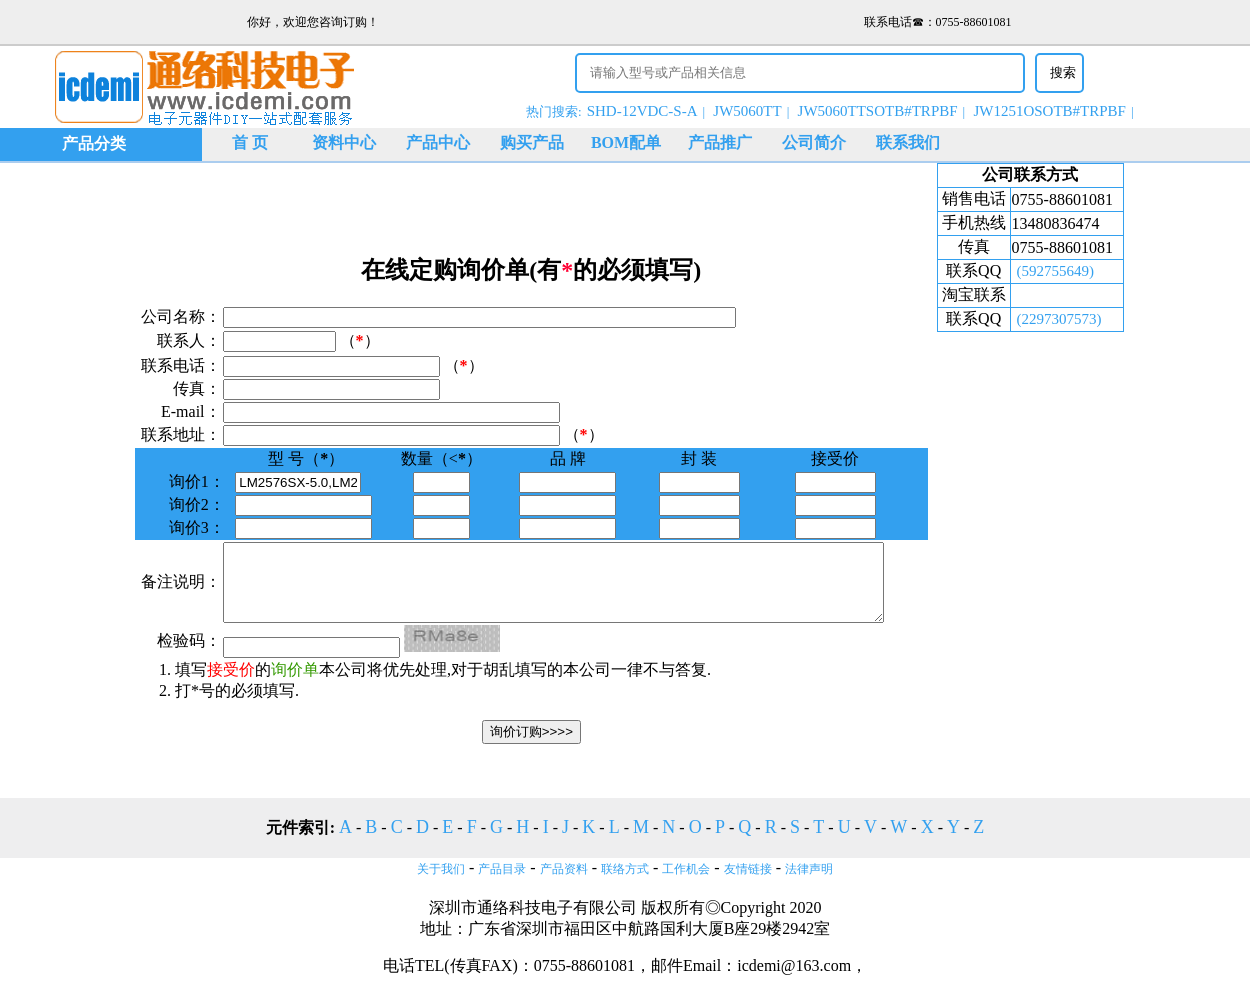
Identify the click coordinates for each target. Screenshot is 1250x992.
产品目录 (502, 869)
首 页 (250, 142)
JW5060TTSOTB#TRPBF (878, 111)
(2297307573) (1068, 319)
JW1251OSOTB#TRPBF (1049, 111)
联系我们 (908, 142)
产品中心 (438, 142)
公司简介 (814, 142)
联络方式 (625, 869)
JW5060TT (747, 111)
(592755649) (1065, 271)
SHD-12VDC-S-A (642, 111)
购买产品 (532, 142)
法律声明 (809, 869)
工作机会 (686, 869)
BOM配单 (626, 142)
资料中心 (344, 142)
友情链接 (748, 869)
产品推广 (720, 142)
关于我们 (441, 869)
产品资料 (564, 869)
